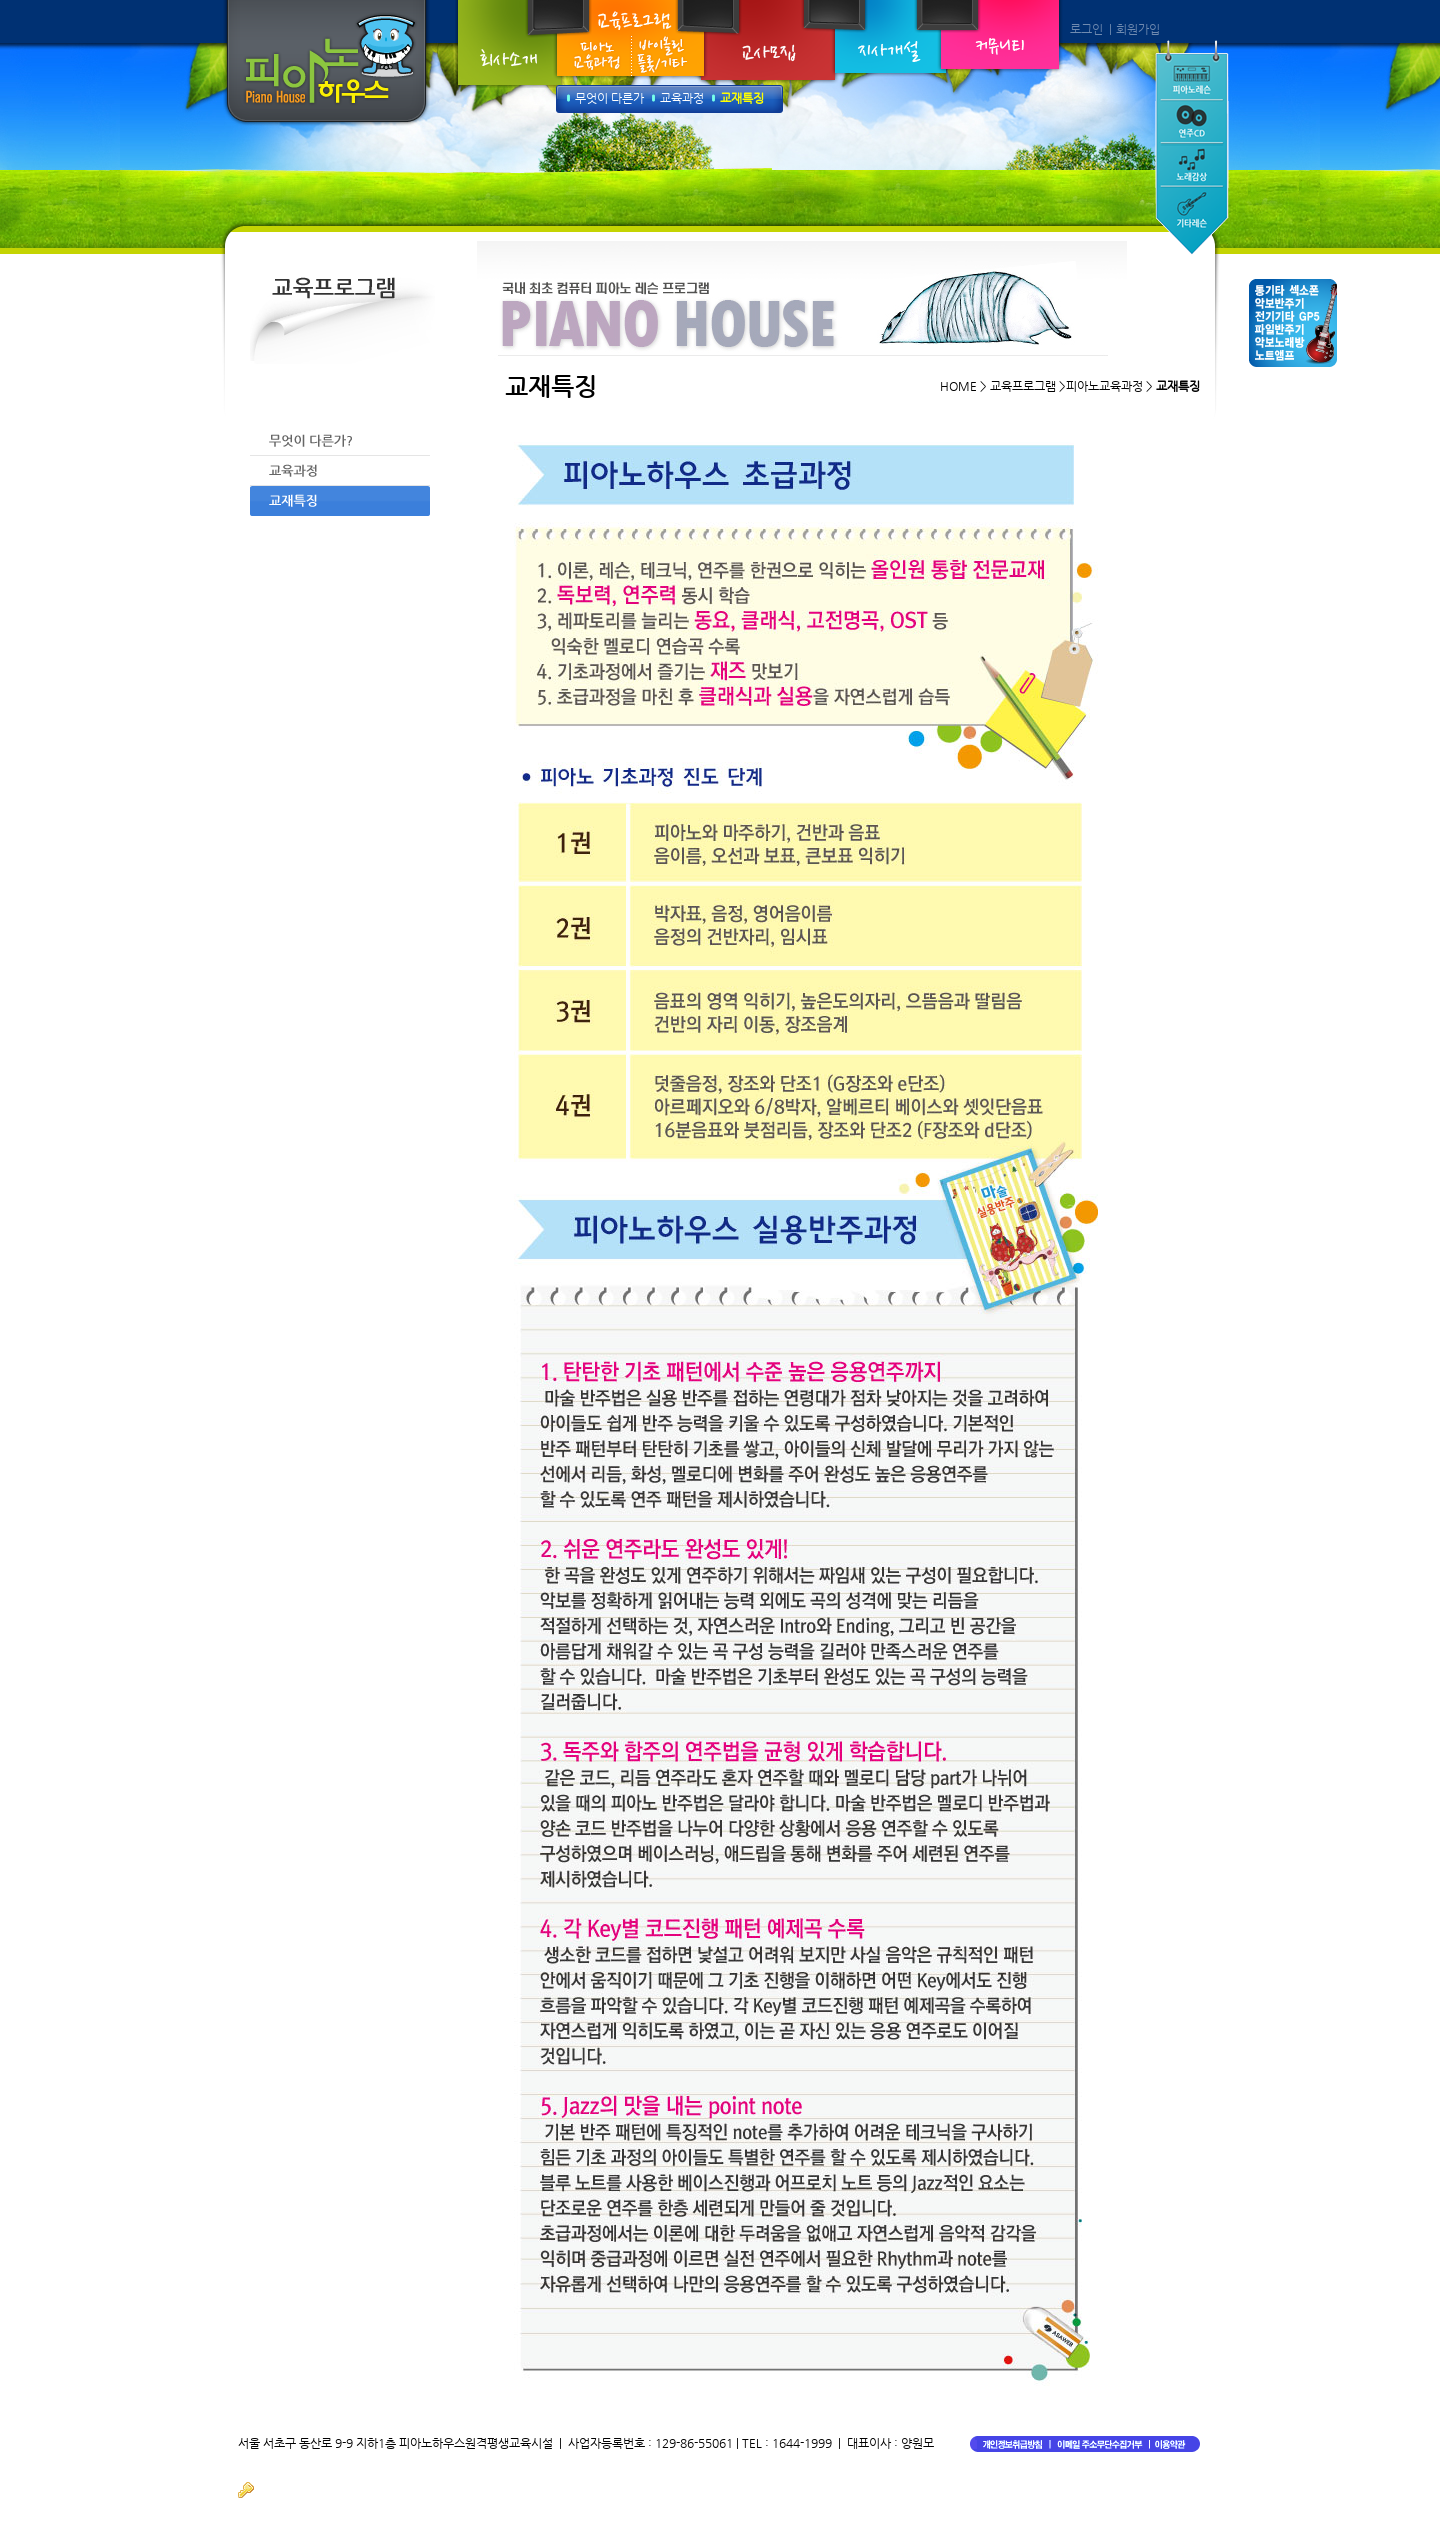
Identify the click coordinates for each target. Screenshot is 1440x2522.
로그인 (1086, 29)
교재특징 (742, 98)
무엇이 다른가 (609, 98)
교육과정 (682, 98)
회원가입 (1138, 29)
